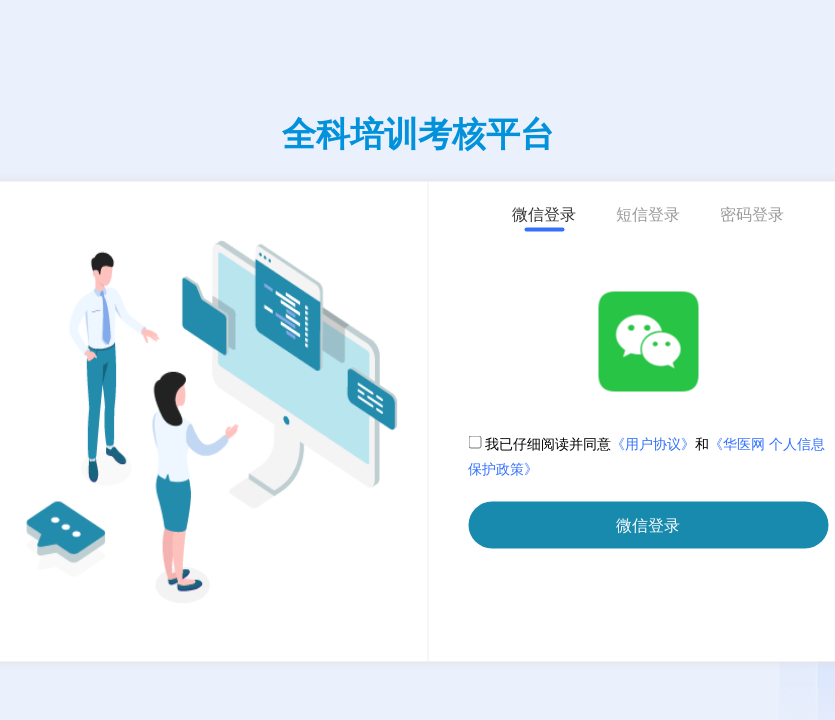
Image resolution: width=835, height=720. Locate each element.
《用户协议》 (653, 444)
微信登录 (648, 525)
